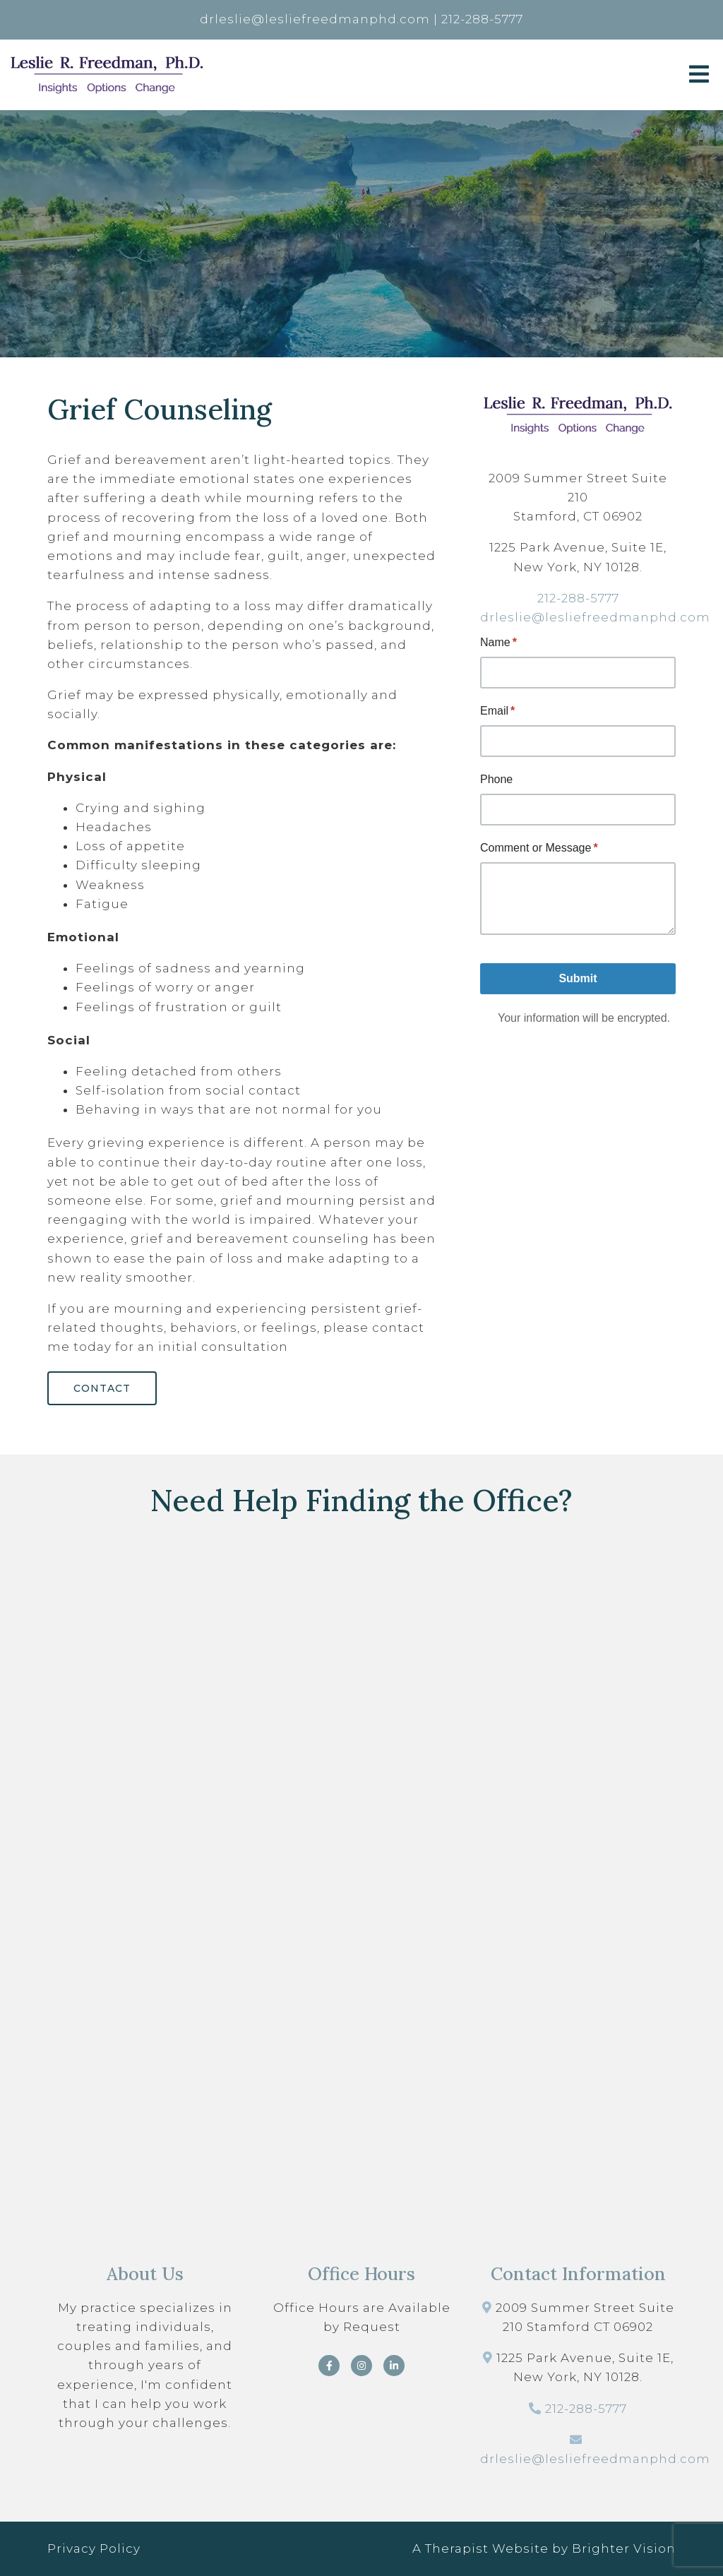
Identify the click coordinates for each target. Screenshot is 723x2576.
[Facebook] (329, 2365)
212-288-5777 (578, 598)
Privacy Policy (94, 2548)
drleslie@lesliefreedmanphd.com (595, 617)
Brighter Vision (624, 2548)
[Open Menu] (699, 75)
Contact (102, 1388)
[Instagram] (361, 2365)
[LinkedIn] (394, 2365)
